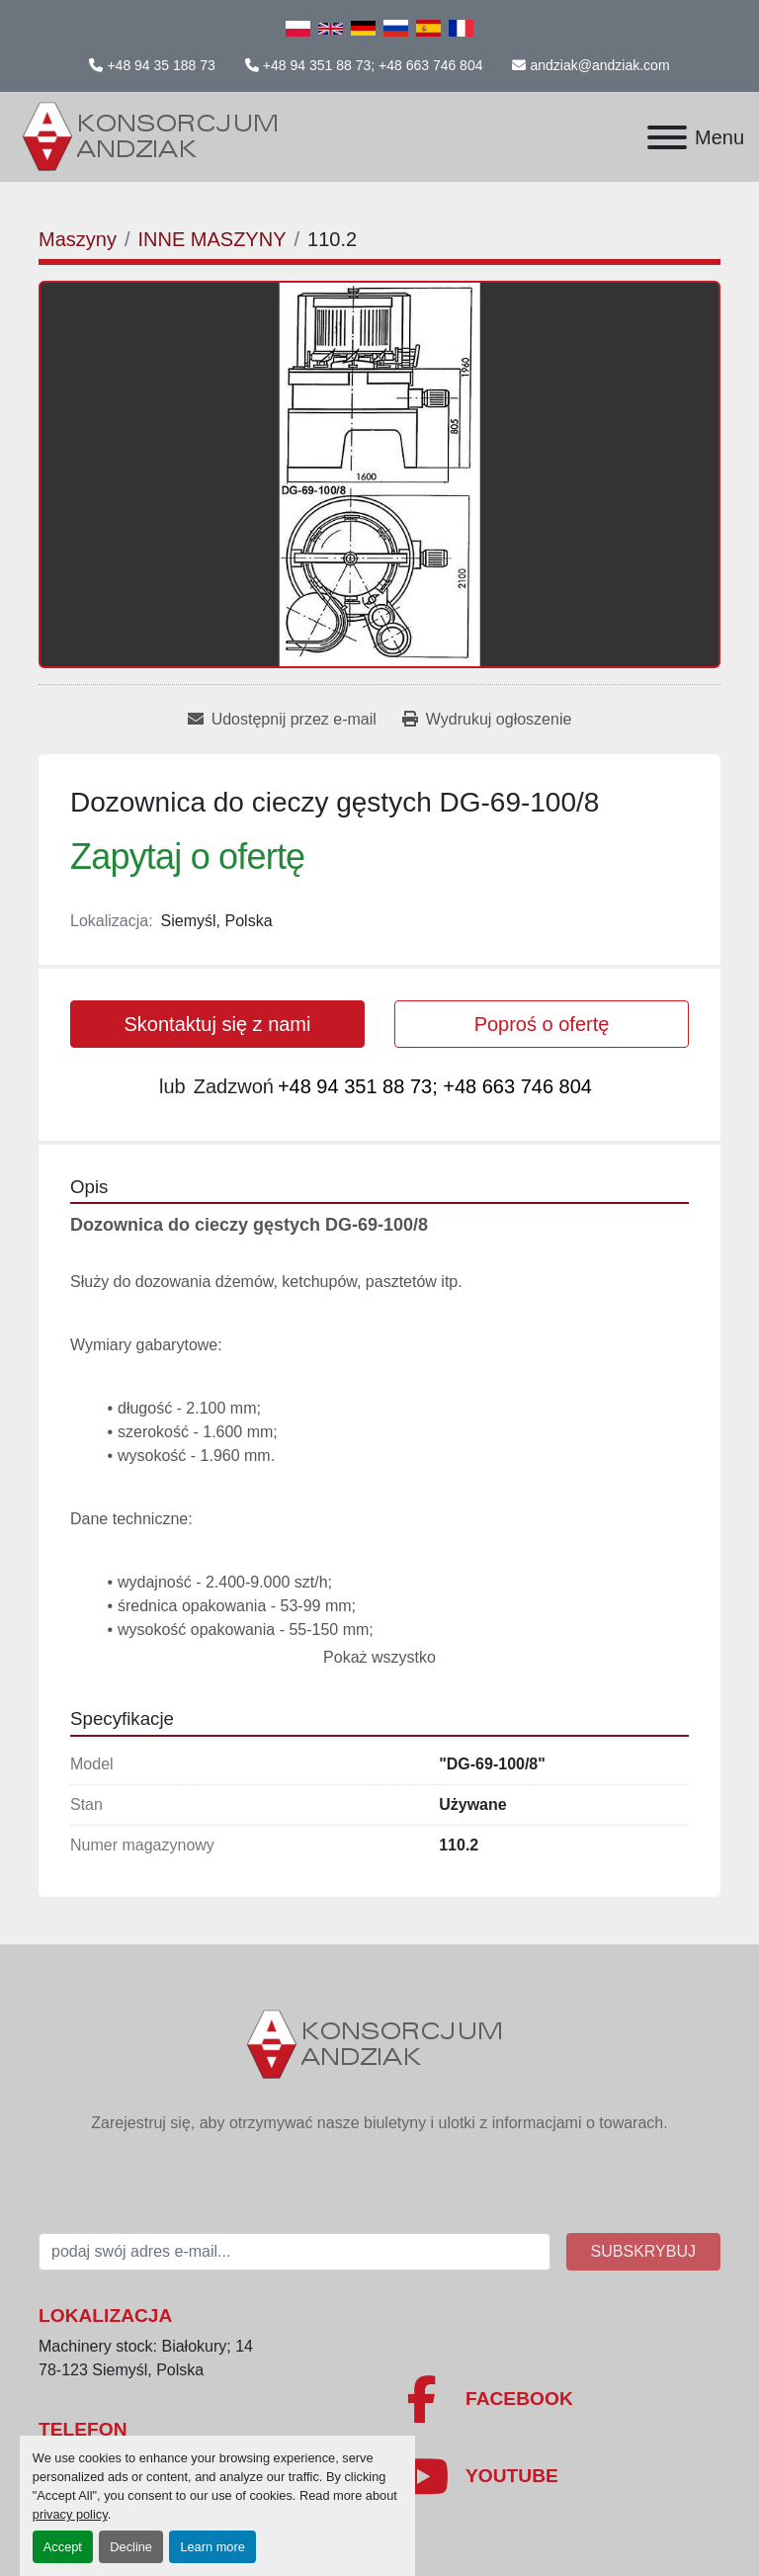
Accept (62, 2546)
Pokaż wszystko (379, 1657)
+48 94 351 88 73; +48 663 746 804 (373, 65)
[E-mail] (294, 2252)
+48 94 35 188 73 (160, 65)
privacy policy (70, 2514)
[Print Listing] (486, 719)
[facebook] (557, 2399)
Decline (131, 2546)
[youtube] (557, 2476)
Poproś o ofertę (542, 1024)
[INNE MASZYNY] (211, 239)
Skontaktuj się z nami (218, 1024)
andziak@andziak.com (599, 65)
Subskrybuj (643, 2251)
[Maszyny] (78, 239)
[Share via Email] (282, 719)
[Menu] (667, 137)
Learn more (212, 2546)
